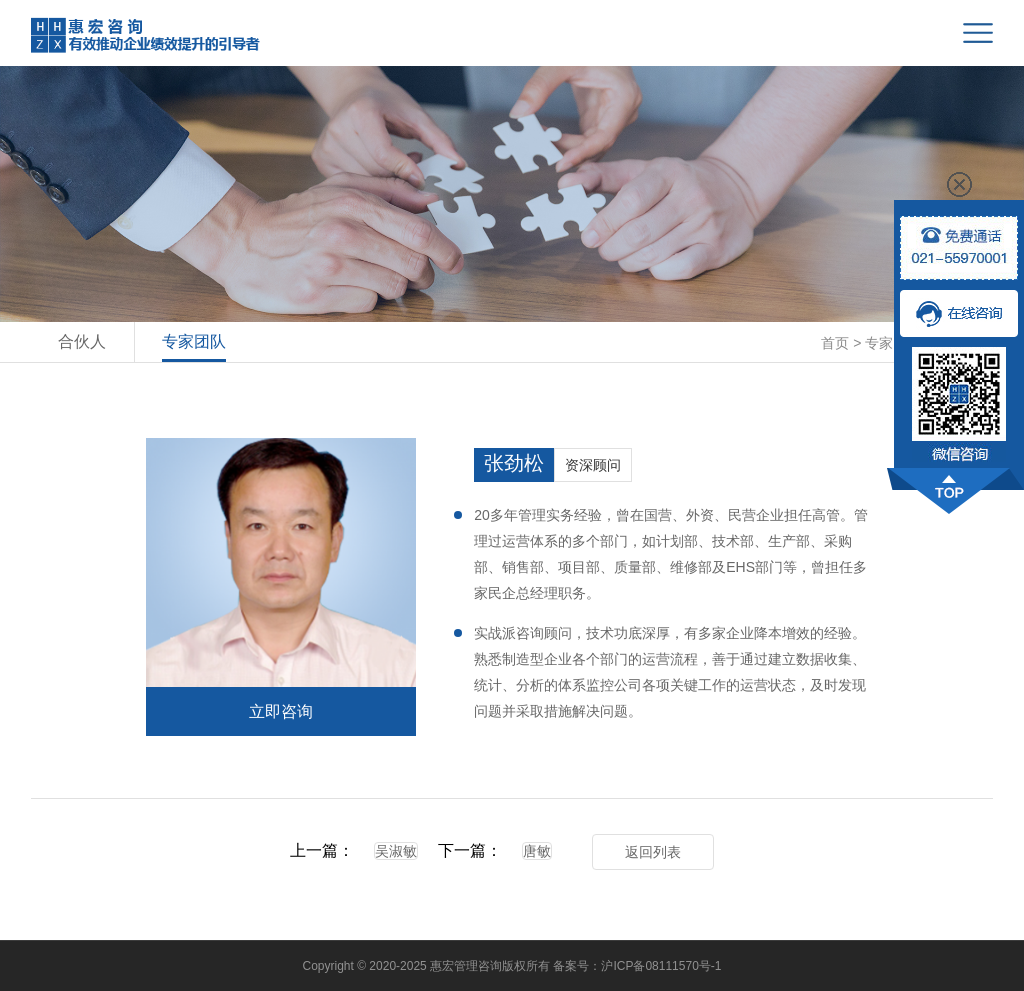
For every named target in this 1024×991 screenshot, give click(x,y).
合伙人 (82, 341)
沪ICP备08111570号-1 (661, 966)
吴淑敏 (396, 851)
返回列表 (653, 852)
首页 (835, 343)
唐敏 (537, 851)
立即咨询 (281, 711)
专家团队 (194, 341)
